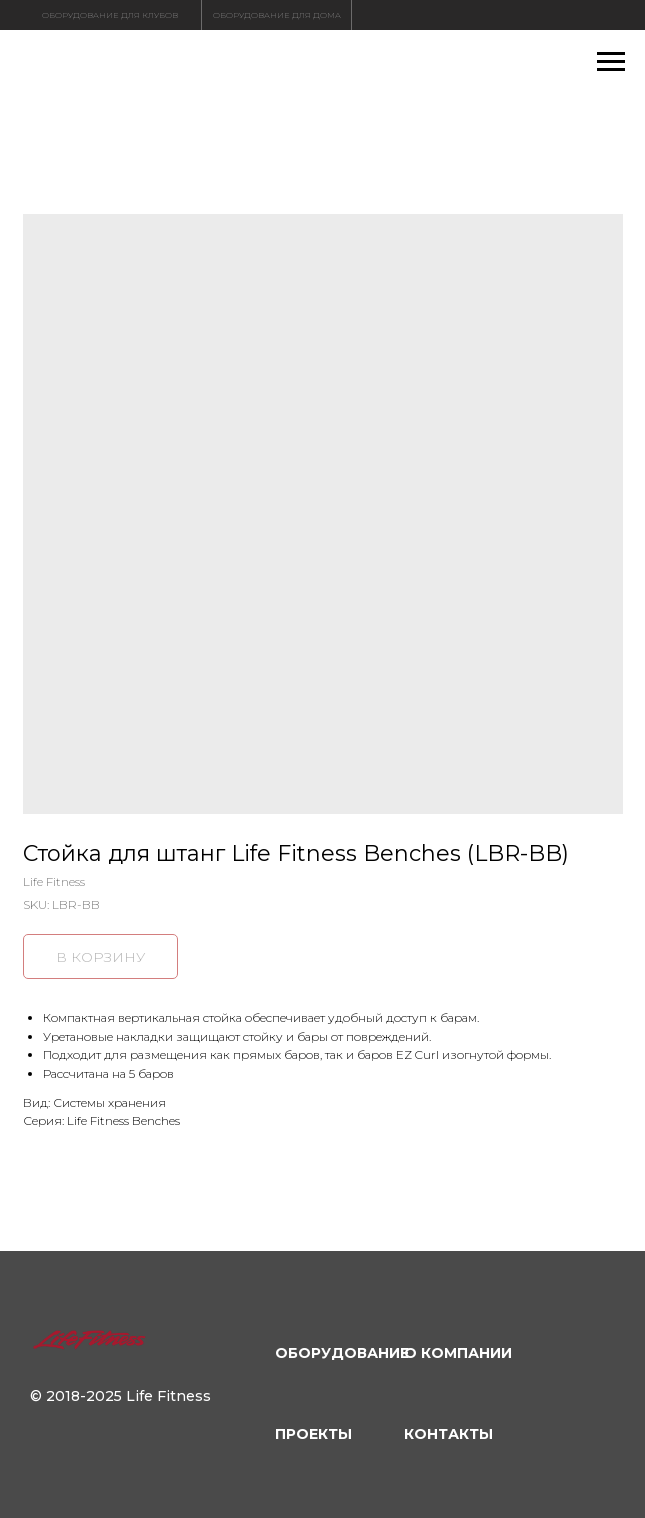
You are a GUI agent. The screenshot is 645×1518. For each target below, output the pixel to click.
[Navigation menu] (611, 62)
